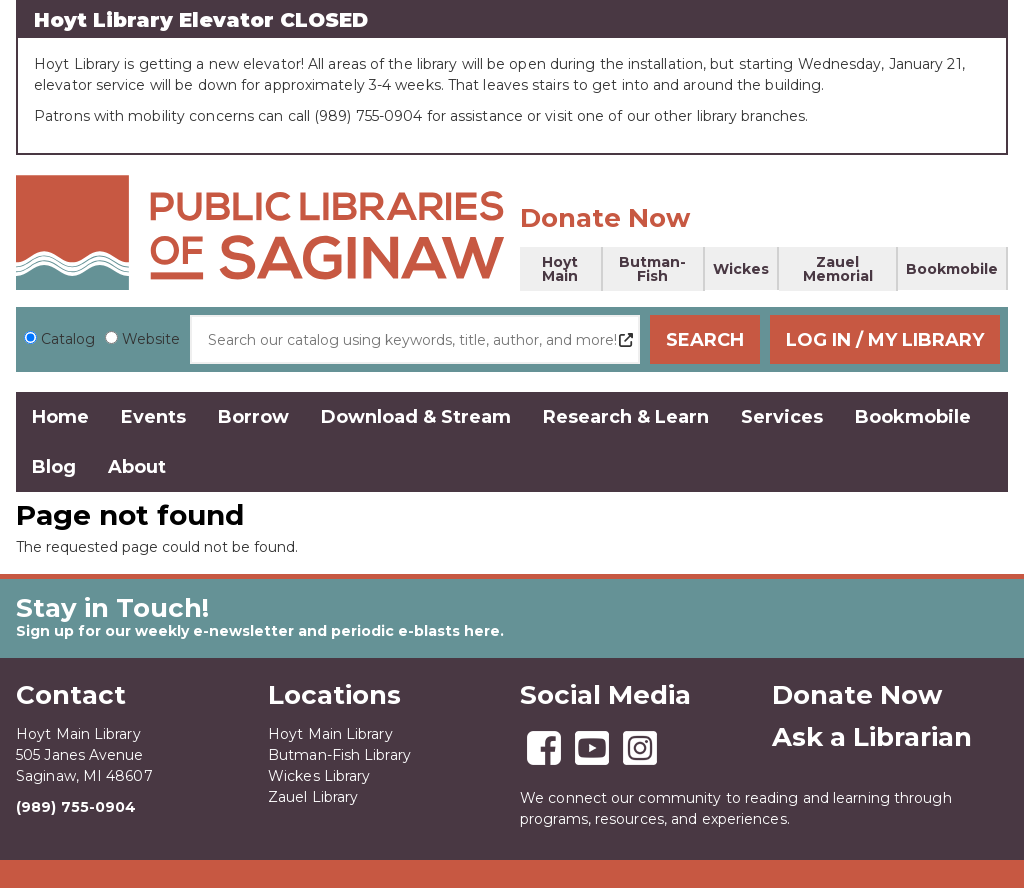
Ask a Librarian (872, 737)
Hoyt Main (560, 269)
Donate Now (605, 218)
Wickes (741, 269)
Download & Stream (416, 417)
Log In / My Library (885, 340)
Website (151, 339)
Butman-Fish (652, 269)
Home (60, 417)
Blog (54, 467)
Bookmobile (952, 269)
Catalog (68, 339)
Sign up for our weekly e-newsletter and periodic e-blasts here (258, 631)
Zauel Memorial (838, 269)
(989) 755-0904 (76, 807)
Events (153, 417)
